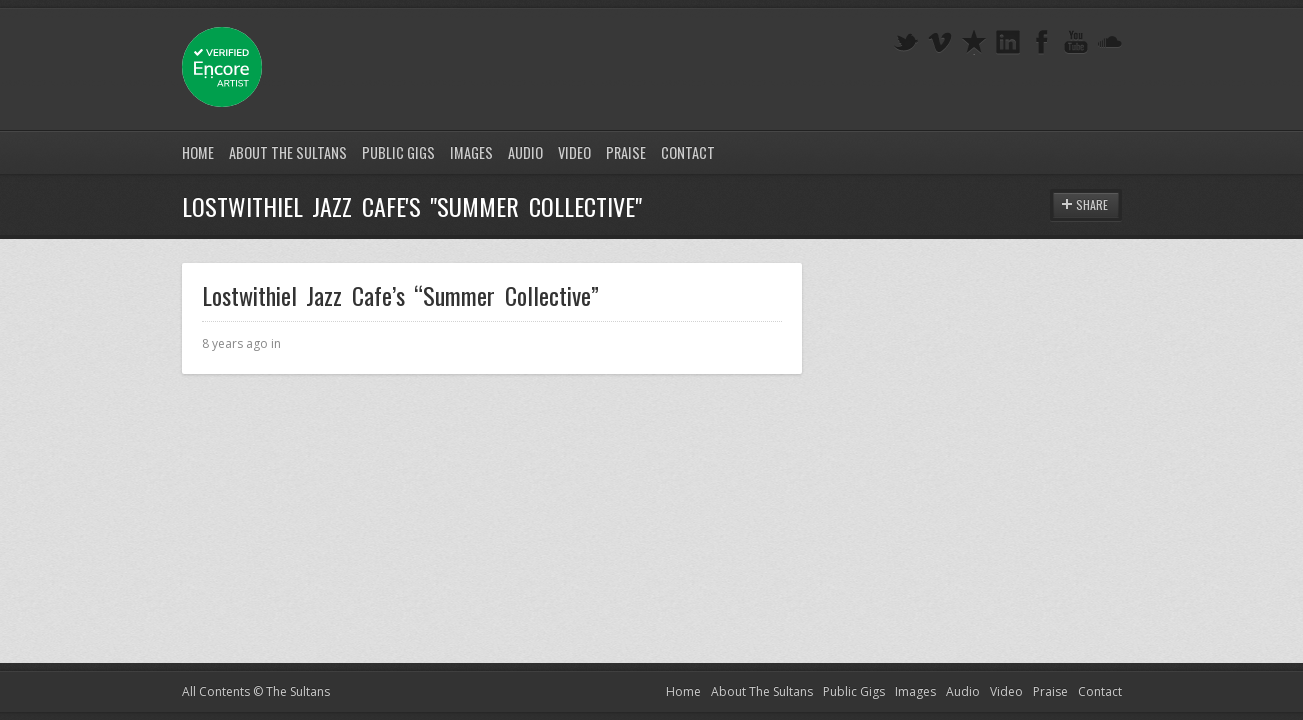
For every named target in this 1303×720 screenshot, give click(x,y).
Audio (525, 152)
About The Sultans (288, 152)
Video (574, 152)
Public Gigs (398, 152)
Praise (626, 152)
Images (471, 152)
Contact (688, 152)
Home (198, 152)
